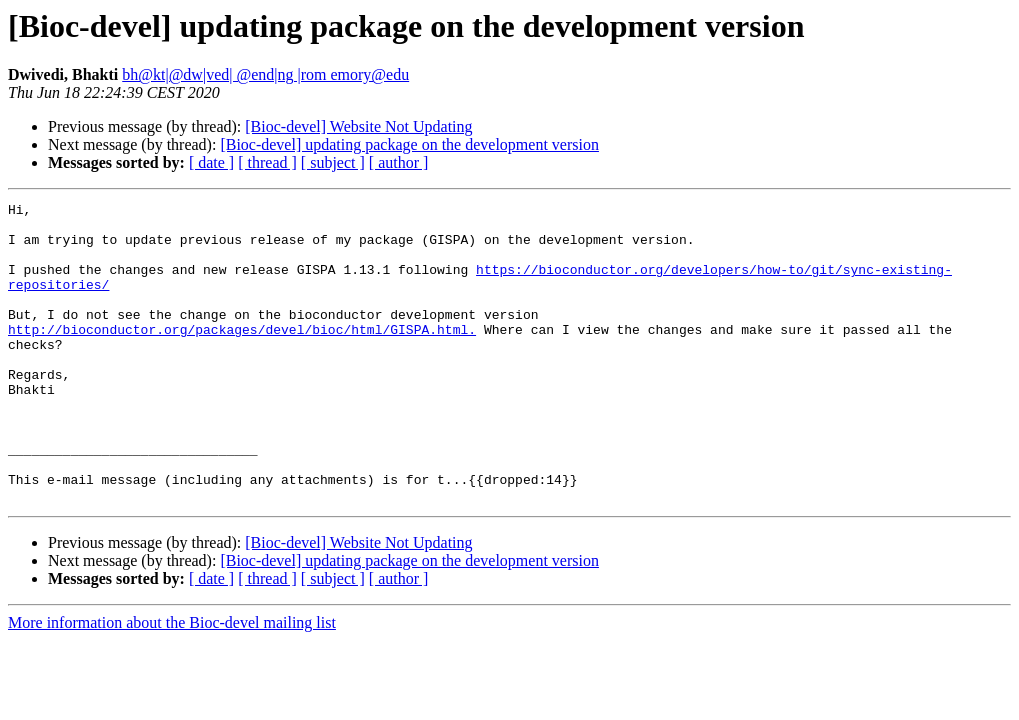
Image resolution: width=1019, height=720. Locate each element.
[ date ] (211, 162)
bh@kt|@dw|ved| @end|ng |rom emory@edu (265, 74)
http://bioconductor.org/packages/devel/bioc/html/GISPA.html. (242, 356)
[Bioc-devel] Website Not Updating (358, 126)
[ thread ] (267, 162)
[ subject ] (333, 162)
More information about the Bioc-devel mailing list (172, 682)
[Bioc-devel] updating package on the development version (409, 144)
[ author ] (399, 162)
